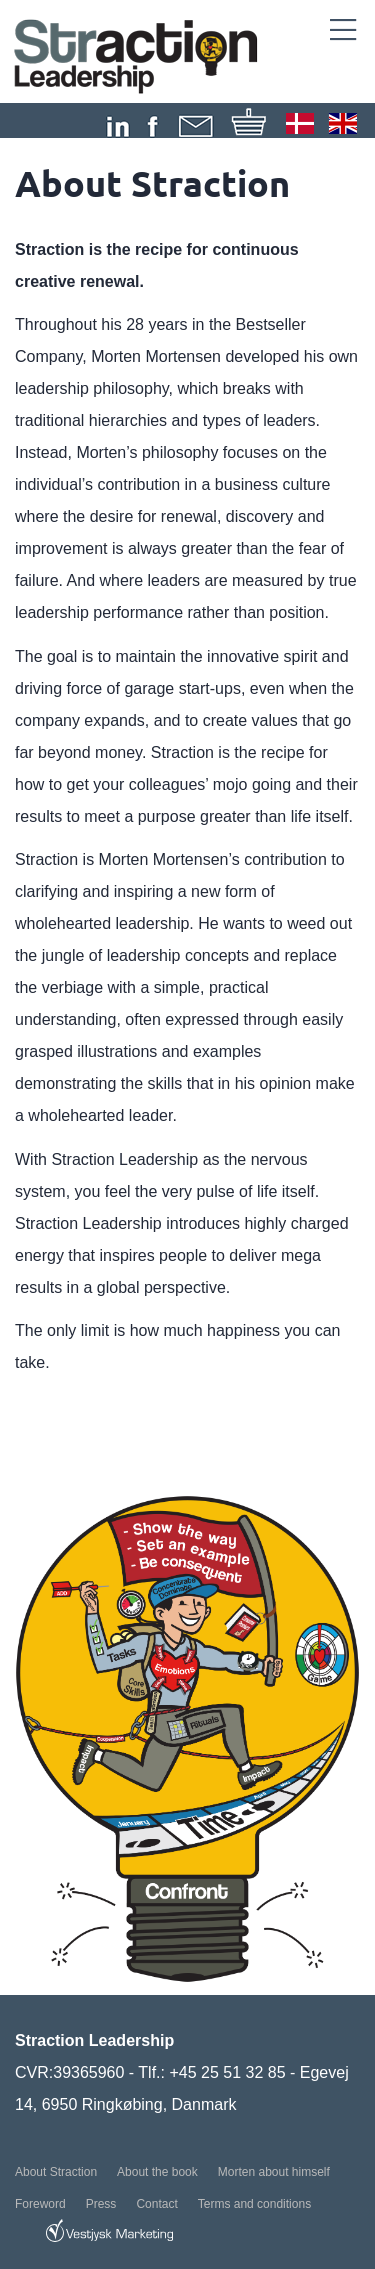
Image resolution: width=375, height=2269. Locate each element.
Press (101, 2204)
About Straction (56, 2172)
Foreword (40, 2204)
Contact (156, 2204)
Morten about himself (274, 2172)
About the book (157, 2172)
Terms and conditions (254, 2204)
